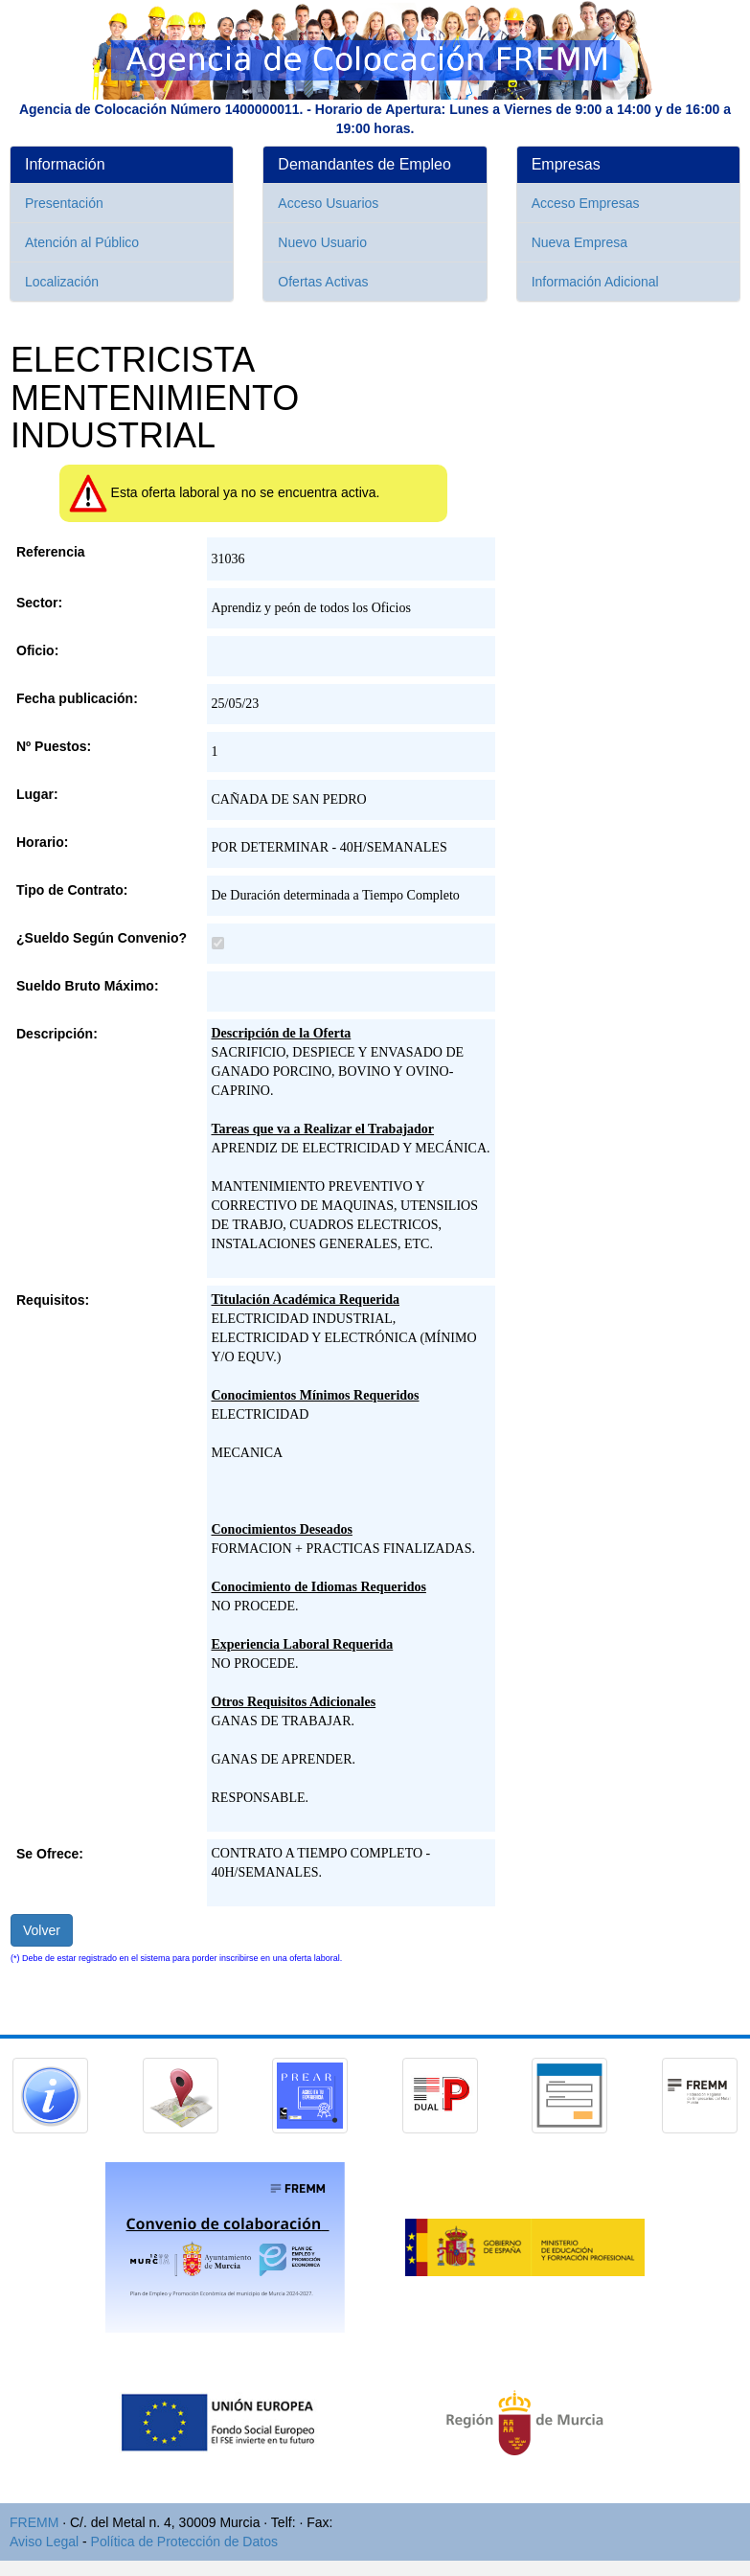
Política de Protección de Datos (184, 2541)
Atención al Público (82, 242)
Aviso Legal (44, 2541)
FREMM (34, 2522)
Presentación (64, 203)
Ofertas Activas (323, 281)
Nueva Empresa (579, 242)
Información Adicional (595, 281)
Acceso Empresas (586, 203)
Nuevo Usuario (322, 242)
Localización (62, 281)
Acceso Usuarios (328, 203)
